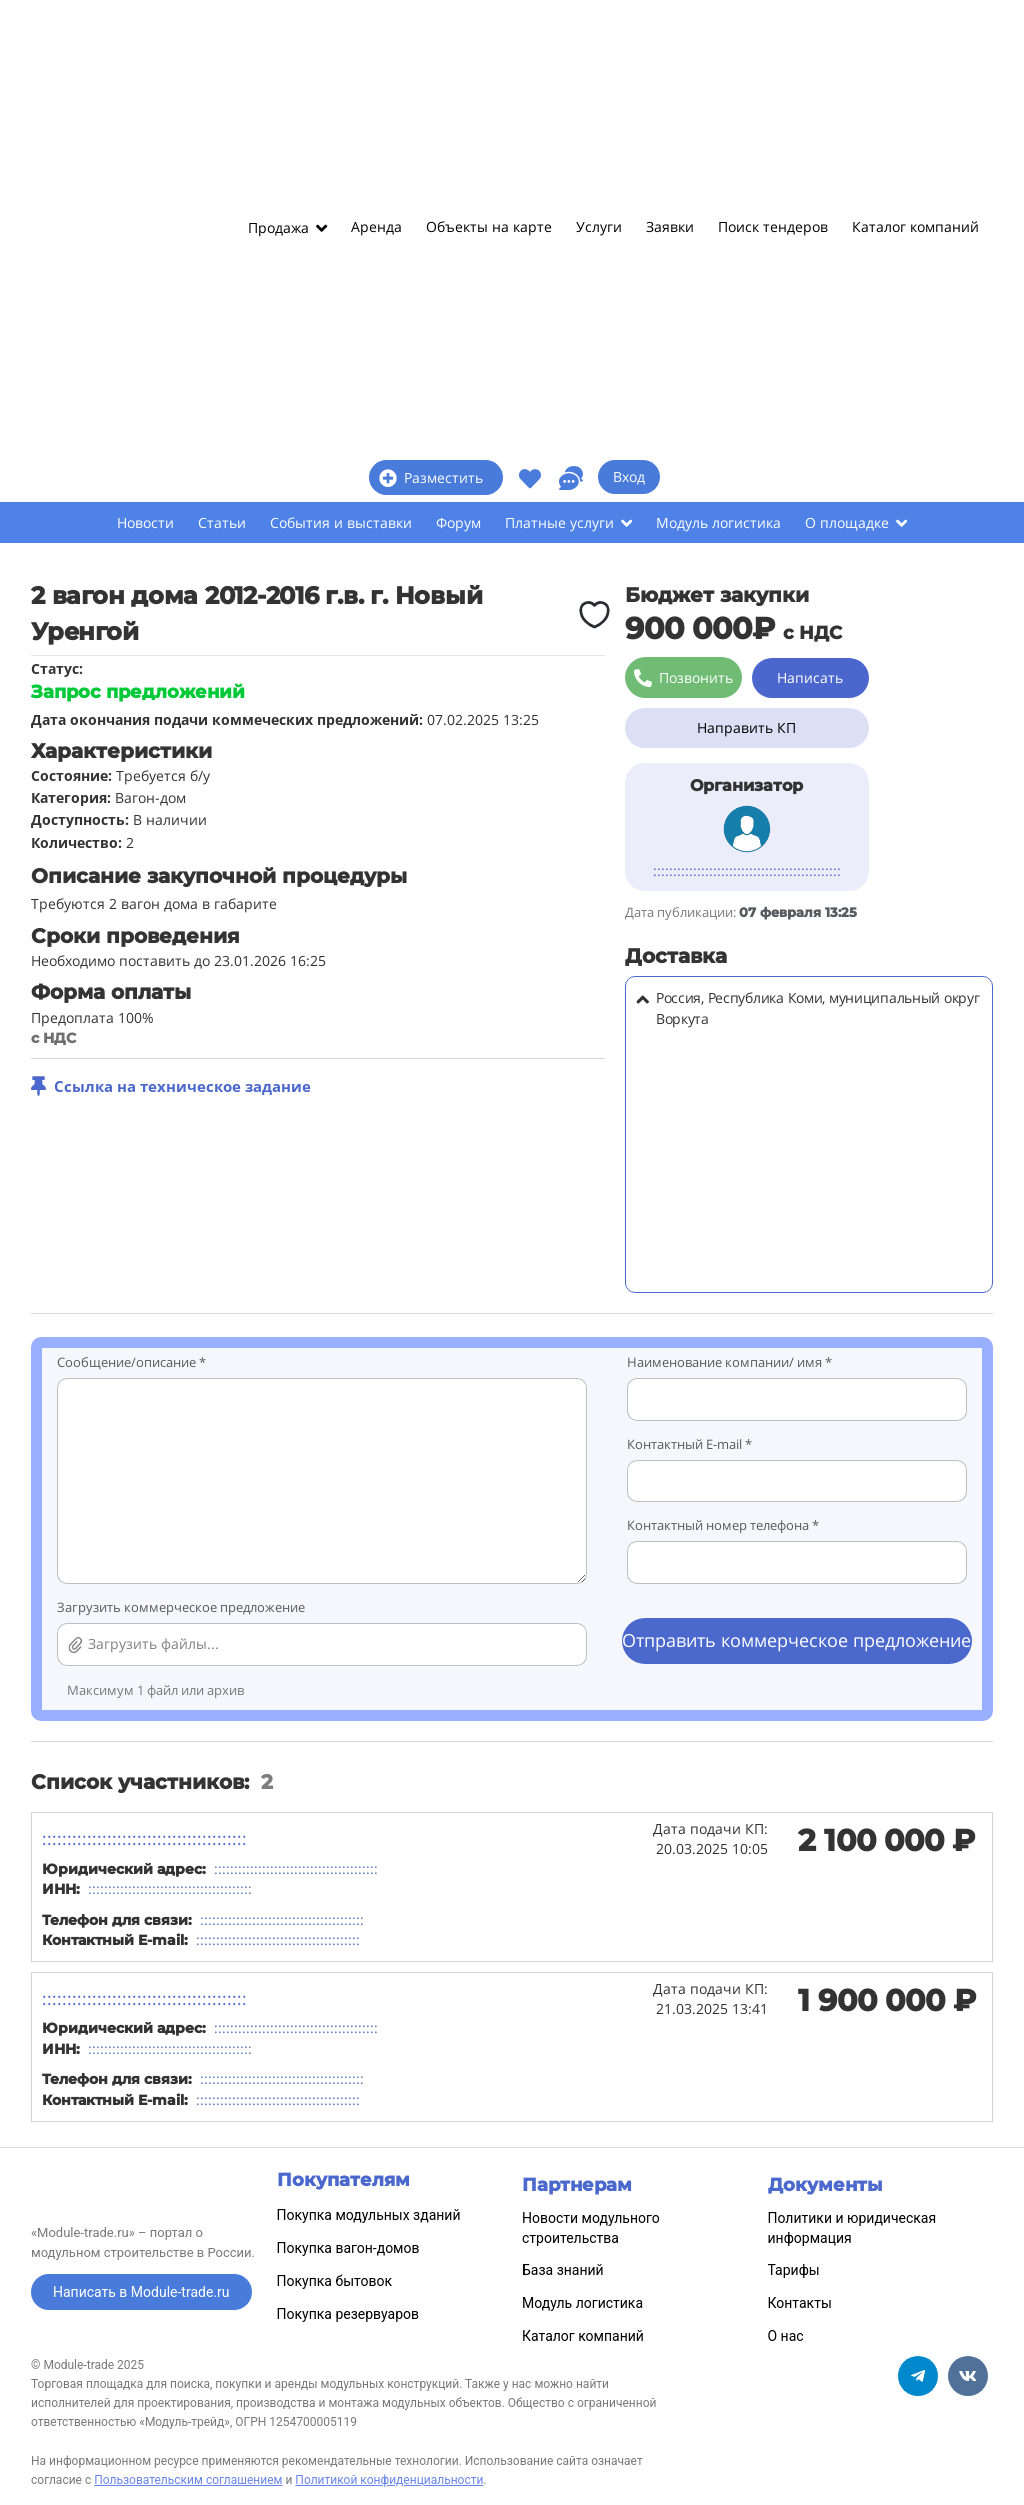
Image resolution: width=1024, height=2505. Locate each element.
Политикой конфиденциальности (389, 2480)
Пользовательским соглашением (188, 2480)
